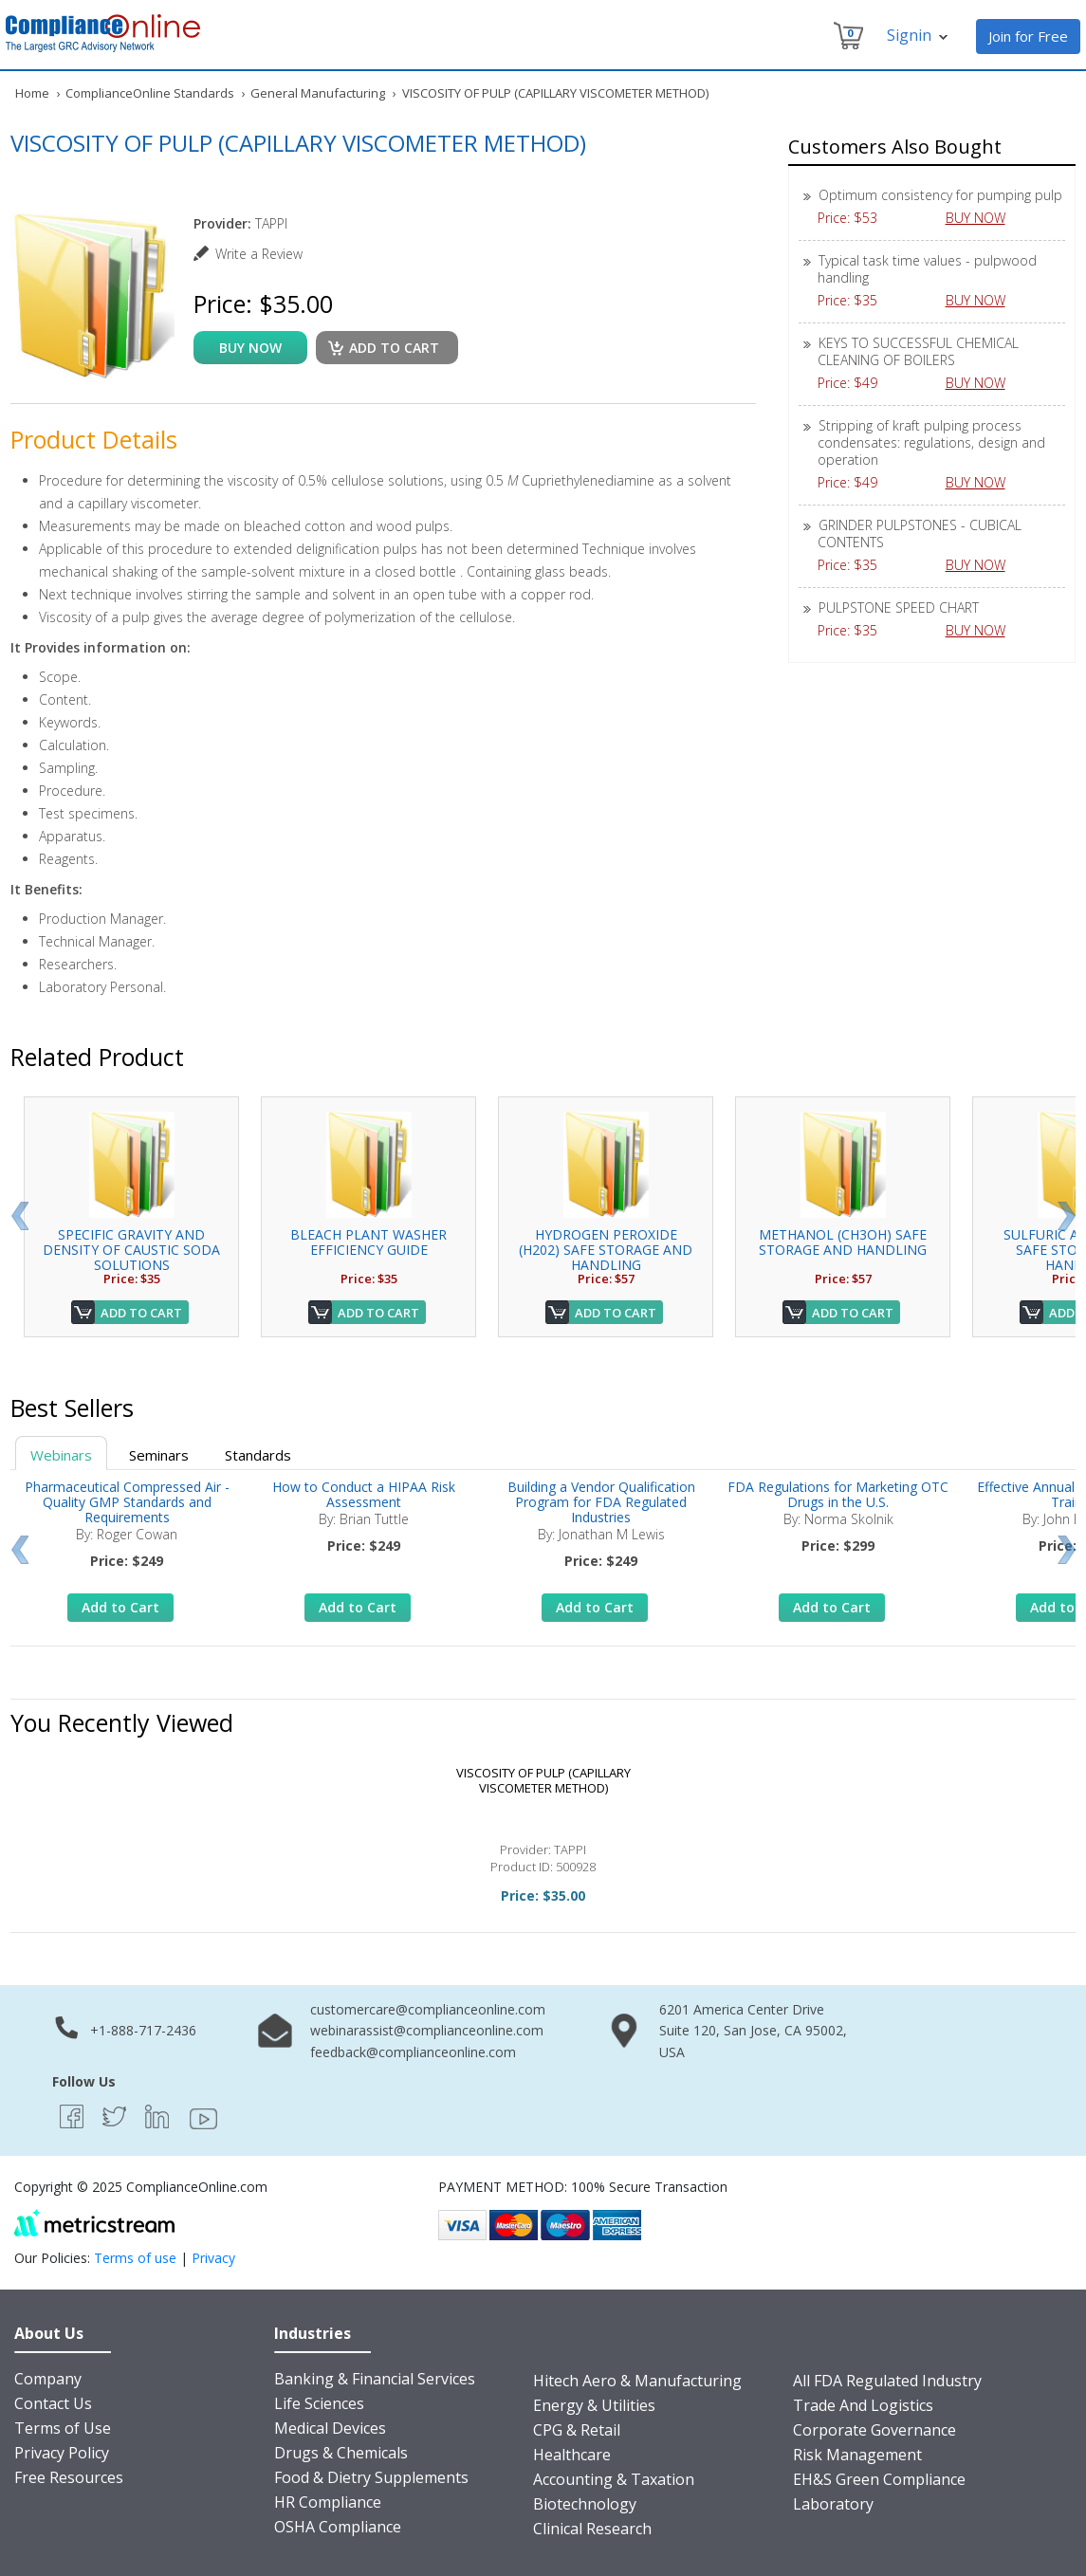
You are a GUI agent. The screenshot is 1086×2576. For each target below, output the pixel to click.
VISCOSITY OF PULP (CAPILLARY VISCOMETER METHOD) (543, 1780)
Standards (258, 1454)
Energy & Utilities (594, 2405)
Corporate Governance (874, 2430)
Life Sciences (319, 2403)
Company (48, 2378)
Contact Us (53, 2403)
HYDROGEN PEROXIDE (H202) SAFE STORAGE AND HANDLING (605, 1249)
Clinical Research (592, 2528)
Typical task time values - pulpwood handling (927, 268)
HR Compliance (327, 2502)
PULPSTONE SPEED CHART (899, 607)
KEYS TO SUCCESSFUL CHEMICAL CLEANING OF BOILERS (918, 351)
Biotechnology (584, 2503)
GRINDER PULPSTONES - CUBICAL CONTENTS (920, 533)
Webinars (61, 1454)
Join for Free (1028, 36)
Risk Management (857, 2454)
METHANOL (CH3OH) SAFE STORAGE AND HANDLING (843, 1242)
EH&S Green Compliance (879, 2479)
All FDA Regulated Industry (887, 2380)
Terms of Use (62, 2428)
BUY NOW (982, 218)
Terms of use (135, 2258)
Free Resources (68, 2477)
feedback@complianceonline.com (413, 2052)
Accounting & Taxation (613, 2479)
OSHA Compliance (337, 2526)
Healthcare (572, 2454)
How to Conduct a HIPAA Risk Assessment (363, 1494)
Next (1067, 1216)
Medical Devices (330, 2428)
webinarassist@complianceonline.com (426, 2030)
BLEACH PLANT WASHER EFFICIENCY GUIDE (368, 1242)
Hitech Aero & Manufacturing (637, 2380)
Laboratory (833, 2503)
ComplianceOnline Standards (149, 92)
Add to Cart (141, 1312)
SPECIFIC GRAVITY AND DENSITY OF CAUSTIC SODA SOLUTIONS (131, 1249)
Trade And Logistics (863, 2405)
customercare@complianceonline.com (427, 2009)
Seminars (159, 1454)
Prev (19, 1216)
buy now (250, 348)
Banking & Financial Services (374, 2378)
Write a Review (259, 254)
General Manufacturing (317, 92)
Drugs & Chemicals (341, 2452)
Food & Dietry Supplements (371, 2477)
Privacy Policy (61, 2452)
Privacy (213, 2258)
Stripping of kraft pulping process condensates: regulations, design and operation (931, 442)
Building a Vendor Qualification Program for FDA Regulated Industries (601, 1502)
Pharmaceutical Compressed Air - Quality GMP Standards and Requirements (127, 1502)
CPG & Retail (576, 2430)
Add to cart (394, 348)
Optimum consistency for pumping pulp (940, 195)
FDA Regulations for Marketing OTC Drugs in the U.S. (837, 1494)
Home (32, 92)
